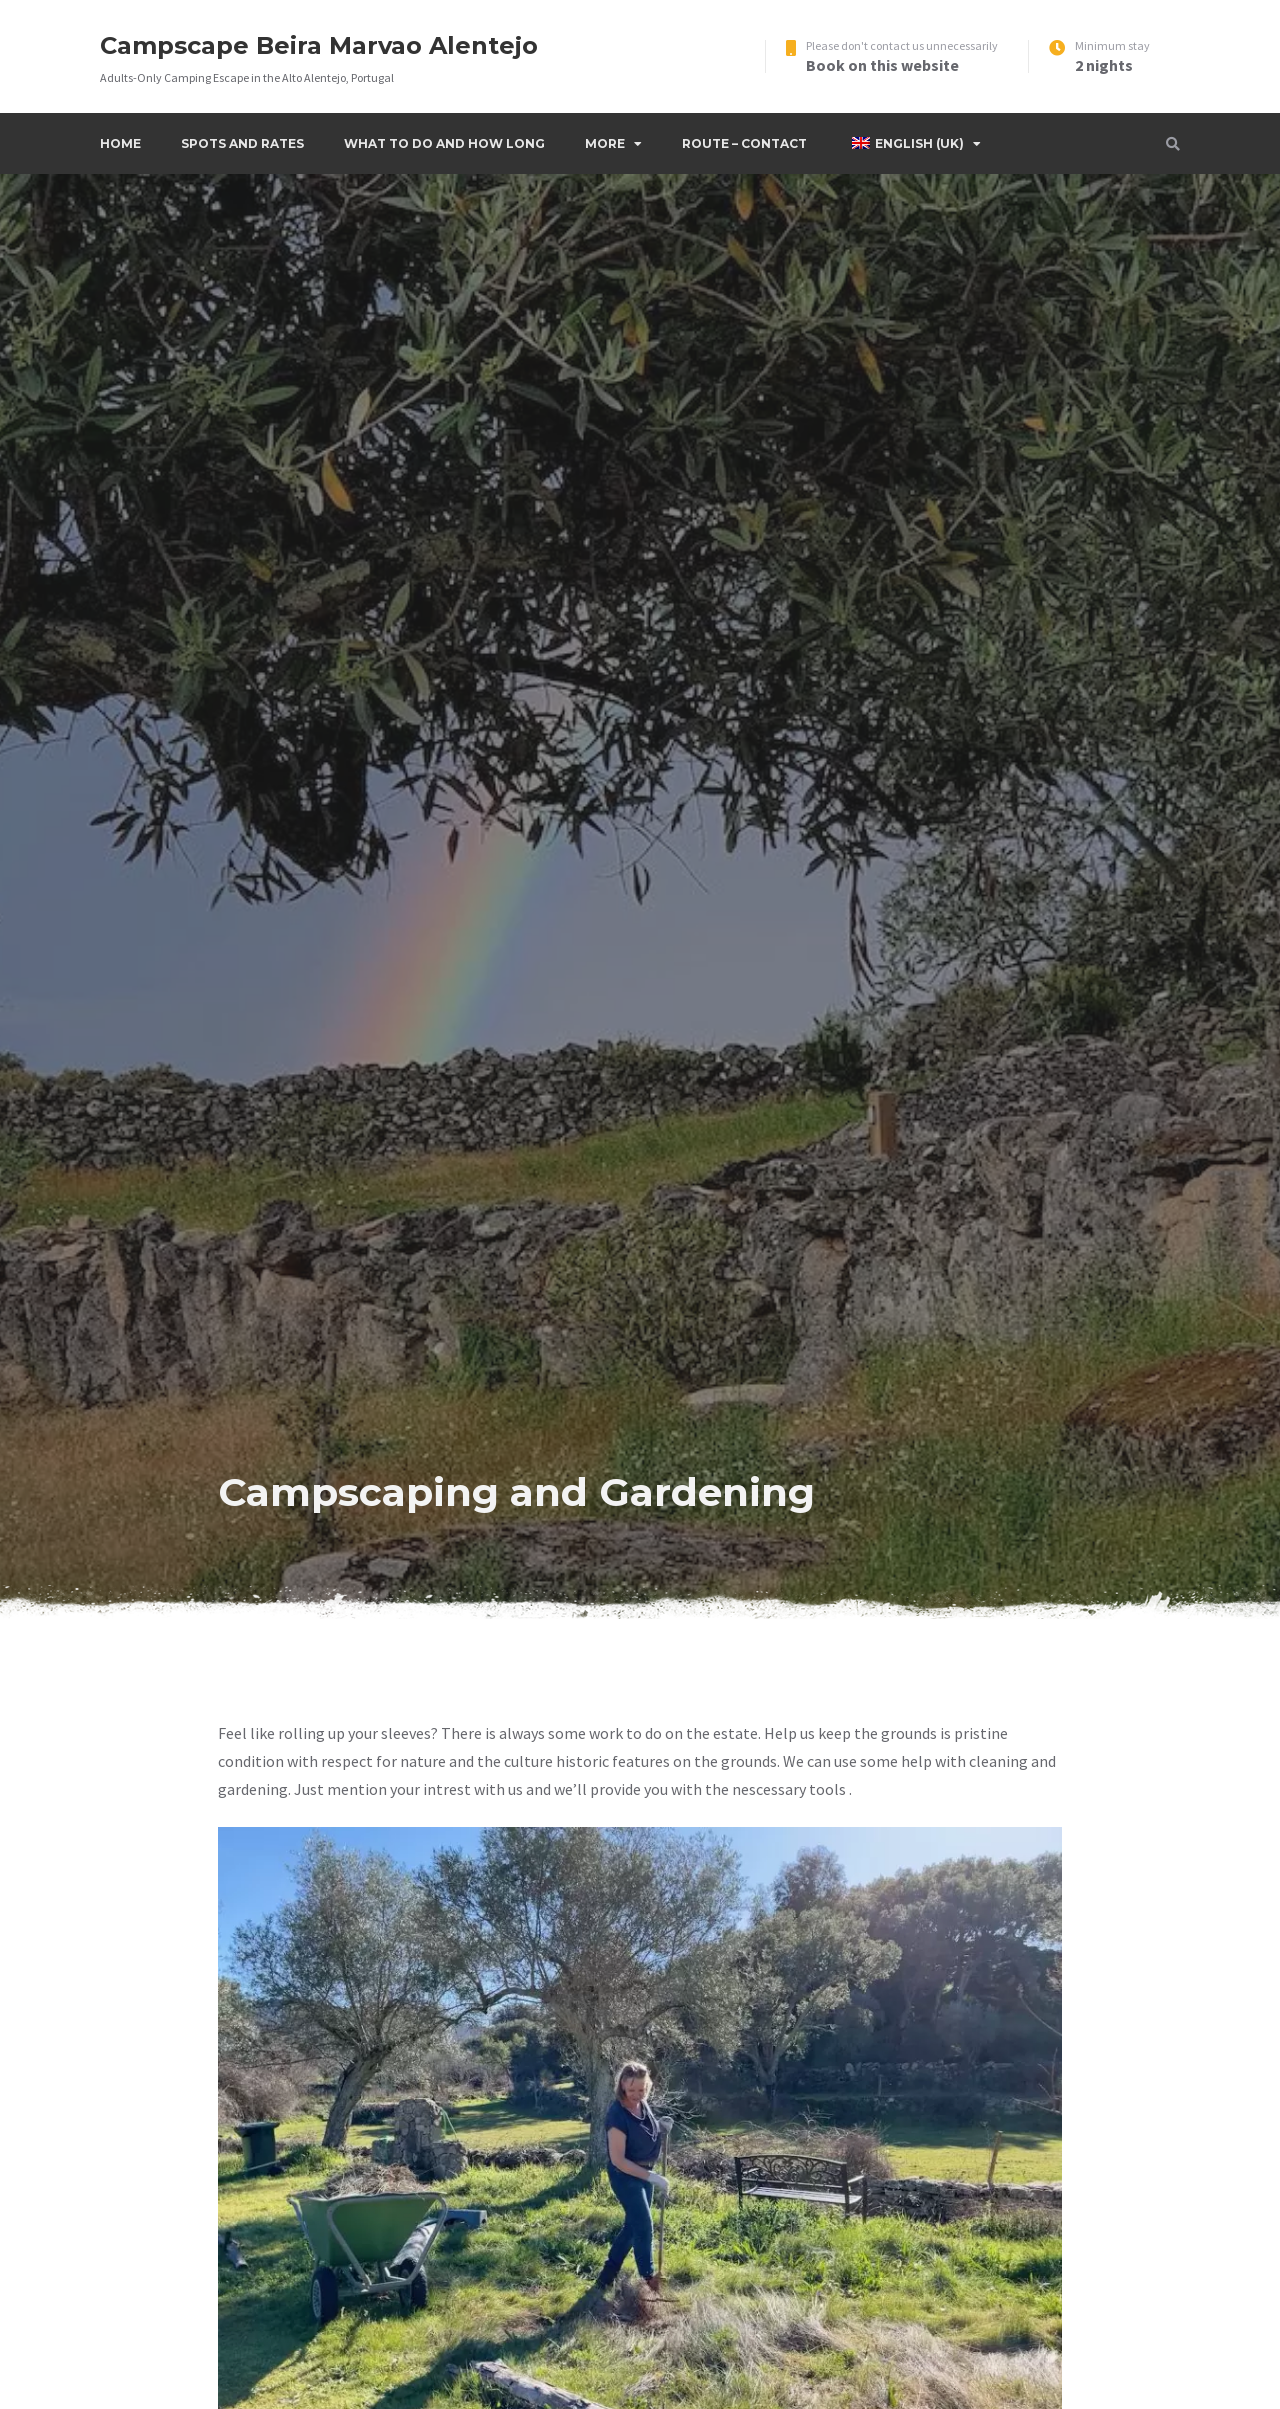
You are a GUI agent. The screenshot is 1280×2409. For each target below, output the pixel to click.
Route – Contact (744, 143)
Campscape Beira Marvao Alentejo (319, 45)
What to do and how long (444, 143)
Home (120, 143)
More (605, 143)
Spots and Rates (242, 143)
